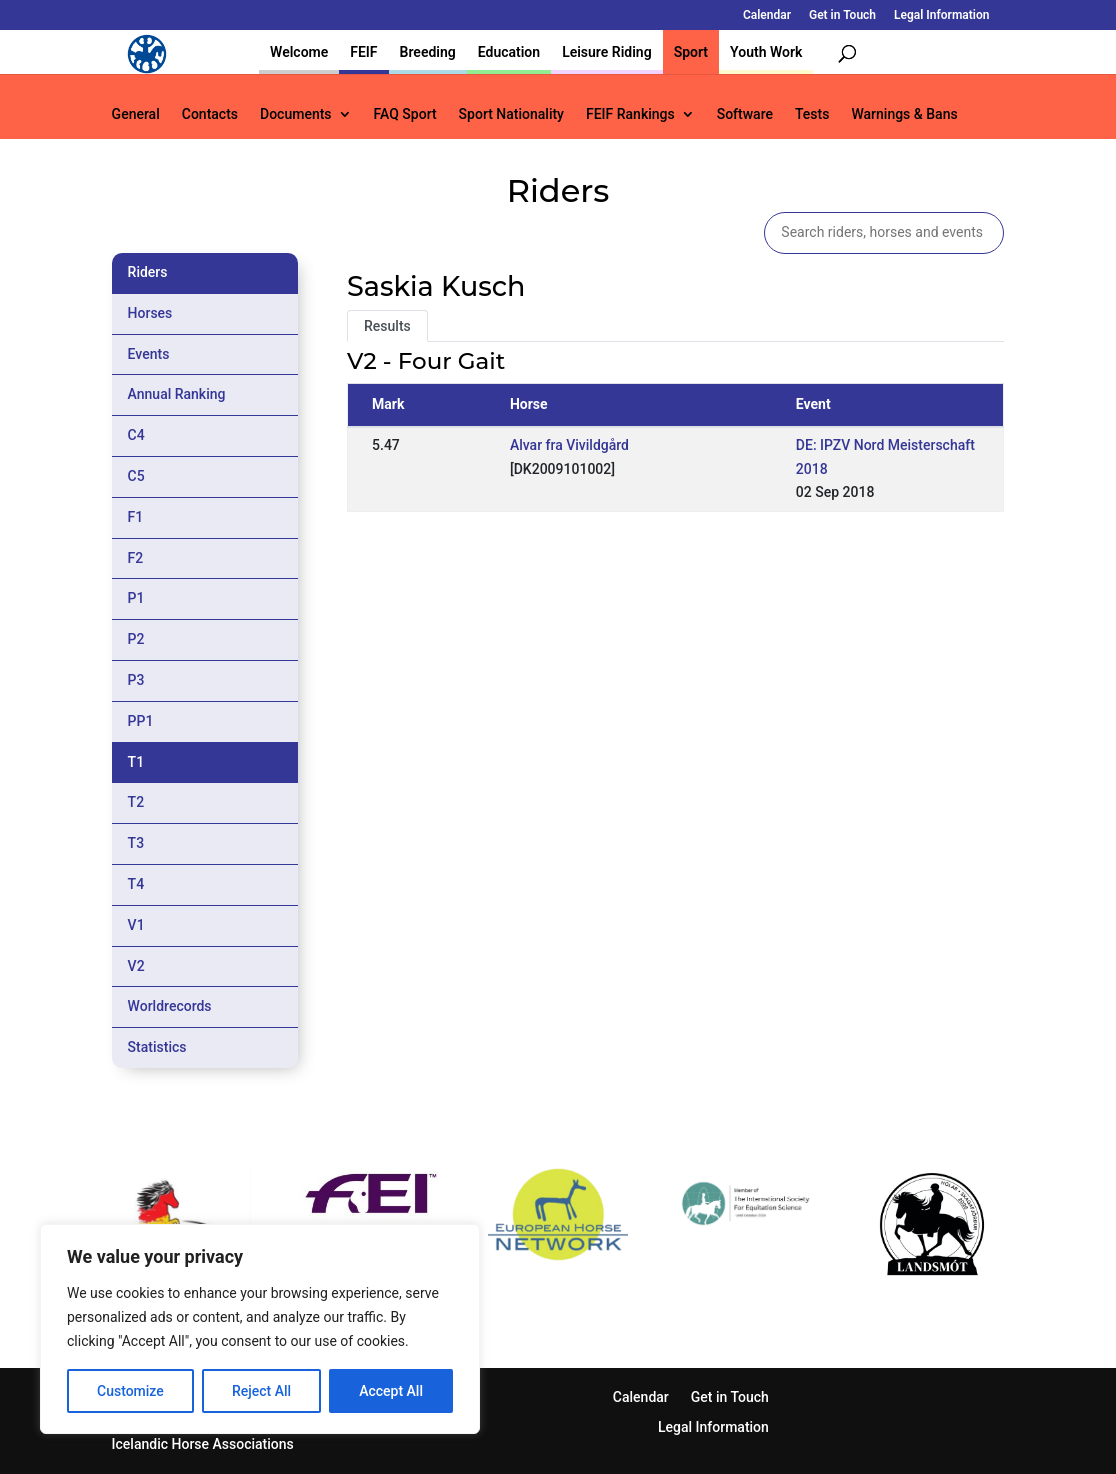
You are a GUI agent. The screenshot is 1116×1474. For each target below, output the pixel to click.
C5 (136, 476)
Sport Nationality (511, 114)
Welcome (299, 52)
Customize (130, 1391)
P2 (136, 639)
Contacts (210, 114)
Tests (812, 114)
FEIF (363, 52)
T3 (136, 843)
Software (745, 114)
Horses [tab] (150, 313)
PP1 (141, 721)
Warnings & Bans (904, 114)
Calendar (767, 15)
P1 (136, 598)
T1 (136, 762)
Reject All (261, 1391)
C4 (136, 435)
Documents (296, 114)
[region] (260, 1329)
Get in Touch (842, 15)
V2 (136, 966)
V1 (136, 925)
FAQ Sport (405, 114)
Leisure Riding (607, 52)
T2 (136, 802)
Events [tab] (149, 354)
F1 (136, 517)
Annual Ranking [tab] (177, 394)
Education (509, 52)
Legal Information (941, 15)
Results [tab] (387, 326)
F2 (136, 558)
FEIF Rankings (630, 114)
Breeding (428, 52)
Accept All (391, 1391)
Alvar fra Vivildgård (569, 445)
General (136, 114)
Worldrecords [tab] (170, 1006)
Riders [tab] (148, 272)
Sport (691, 52)
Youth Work (766, 52)
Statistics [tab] (157, 1047)
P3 (136, 680)
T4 (136, 884)
